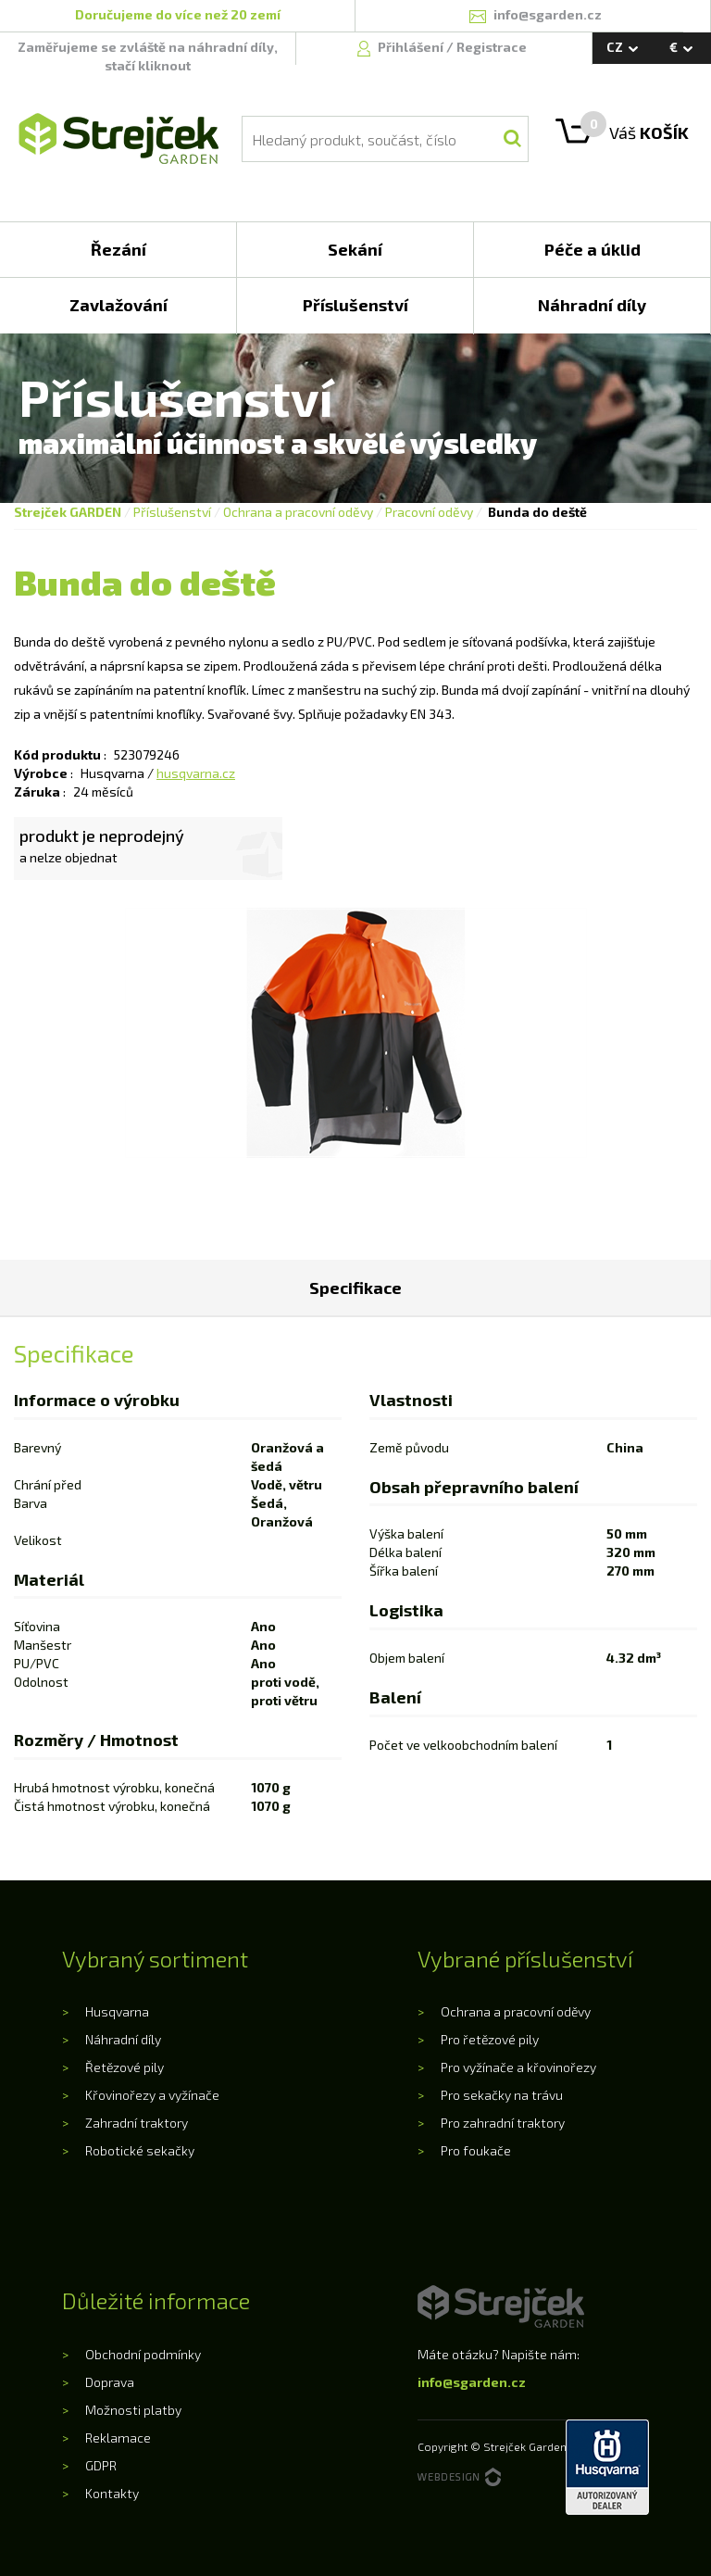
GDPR (101, 2465)
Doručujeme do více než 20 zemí (178, 14)
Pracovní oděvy (429, 512)
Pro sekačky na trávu (502, 2095)
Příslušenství (172, 512)
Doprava (109, 2382)
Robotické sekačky (139, 2150)
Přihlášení (412, 47)
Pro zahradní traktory (503, 2122)
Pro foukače (476, 2150)
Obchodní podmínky (143, 2354)
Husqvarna (117, 2011)
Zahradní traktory (136, 2122)
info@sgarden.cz (472, 2382)
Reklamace (118, 2437)
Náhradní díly (123, 2039)
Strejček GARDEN (67, 512)
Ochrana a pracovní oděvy (298, 512)
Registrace (491, 47)
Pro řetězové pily (490, 2039)
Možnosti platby (133, 2410)
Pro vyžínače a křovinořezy (518, 2067)
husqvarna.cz (195, 773)
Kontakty (112, 2493)
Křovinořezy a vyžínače (152, 2095)
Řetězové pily (124, 2067)
